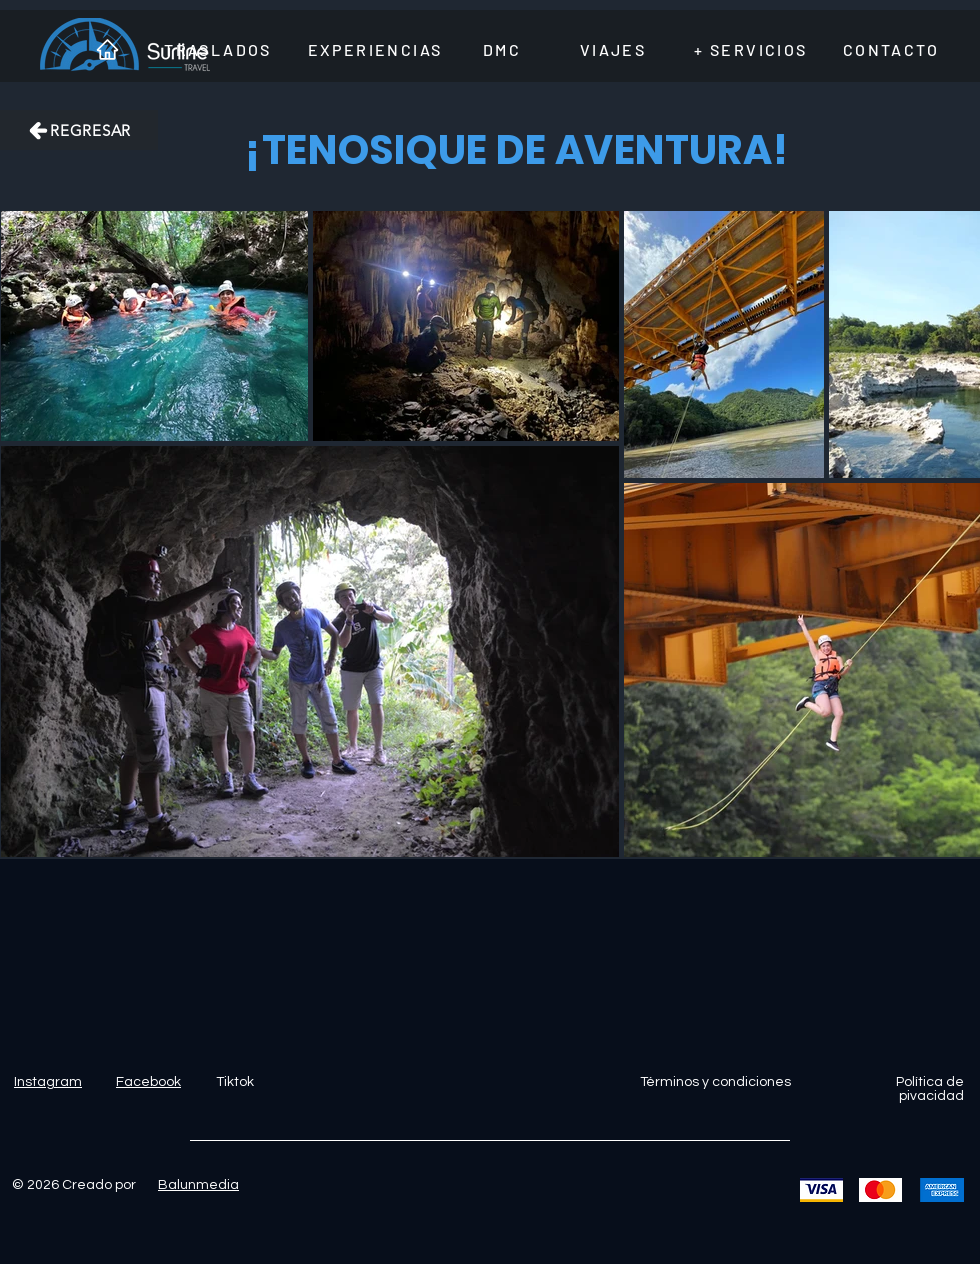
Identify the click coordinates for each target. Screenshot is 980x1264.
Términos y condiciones (715, 1082)
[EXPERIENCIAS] (375, 49)
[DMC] (502, 49)
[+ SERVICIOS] (751, 49)
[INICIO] (107, 49)
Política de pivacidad (930, 1089)
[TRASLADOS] (218, 49)
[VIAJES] (613, 49)
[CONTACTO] (891, 49)
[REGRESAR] (79, 130)
